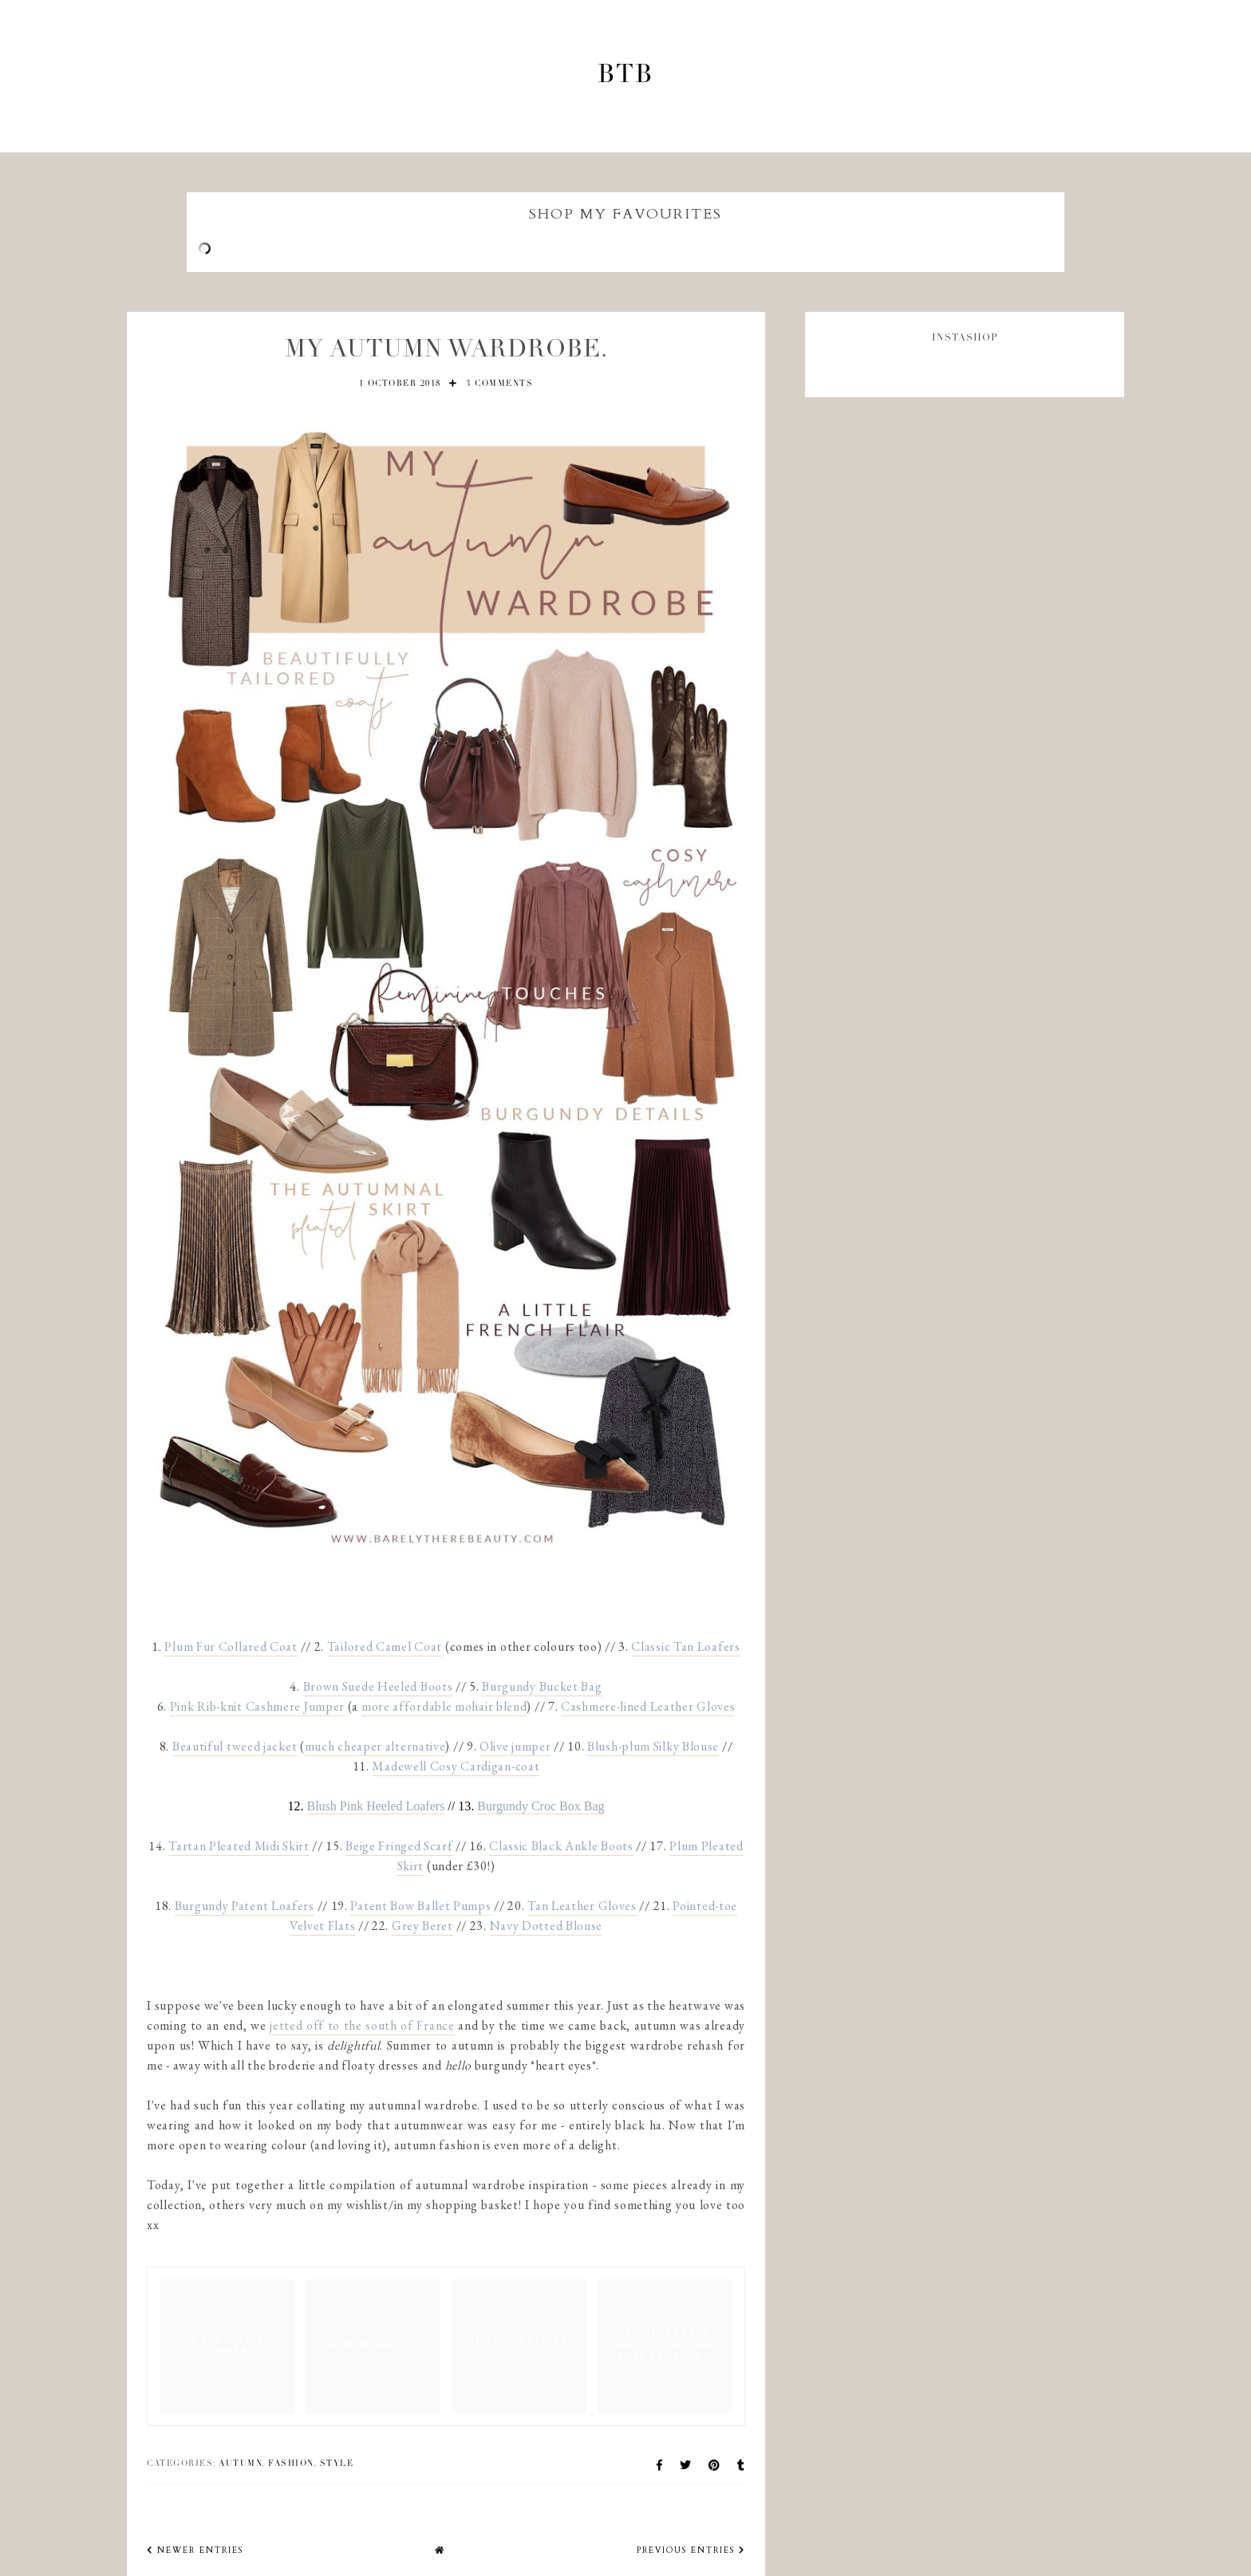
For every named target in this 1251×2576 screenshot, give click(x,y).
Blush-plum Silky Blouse (653, 1746)
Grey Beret (422, 1925)
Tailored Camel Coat (384, 1646)
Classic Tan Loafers (685, 1646)
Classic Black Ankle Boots (561, 1845)
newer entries (195, 2550)
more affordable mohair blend (444, 1706)
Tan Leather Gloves (582, 1905)
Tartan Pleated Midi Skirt (239, 1845)
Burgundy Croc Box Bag (540, 1806)
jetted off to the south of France (362, 2025)
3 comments (499, 384)
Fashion (291, 2464)
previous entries (691, 2550)
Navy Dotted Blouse (546, 1925)
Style (337, 2464)
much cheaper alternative (375, 1746)
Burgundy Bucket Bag (542, 1686)
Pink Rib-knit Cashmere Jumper (257, 1706)
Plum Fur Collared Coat (230, 1646)
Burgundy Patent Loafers (244, 1905)
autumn (240, 2464)
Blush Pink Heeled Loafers (375, 1806)
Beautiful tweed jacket (234, 1746)
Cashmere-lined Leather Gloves (648, 1706)
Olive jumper (515, 1746)
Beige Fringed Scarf (398, 1845)
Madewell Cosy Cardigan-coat (455, 1766)
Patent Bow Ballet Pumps (420, 1905)
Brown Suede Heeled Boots (378, 1686)
